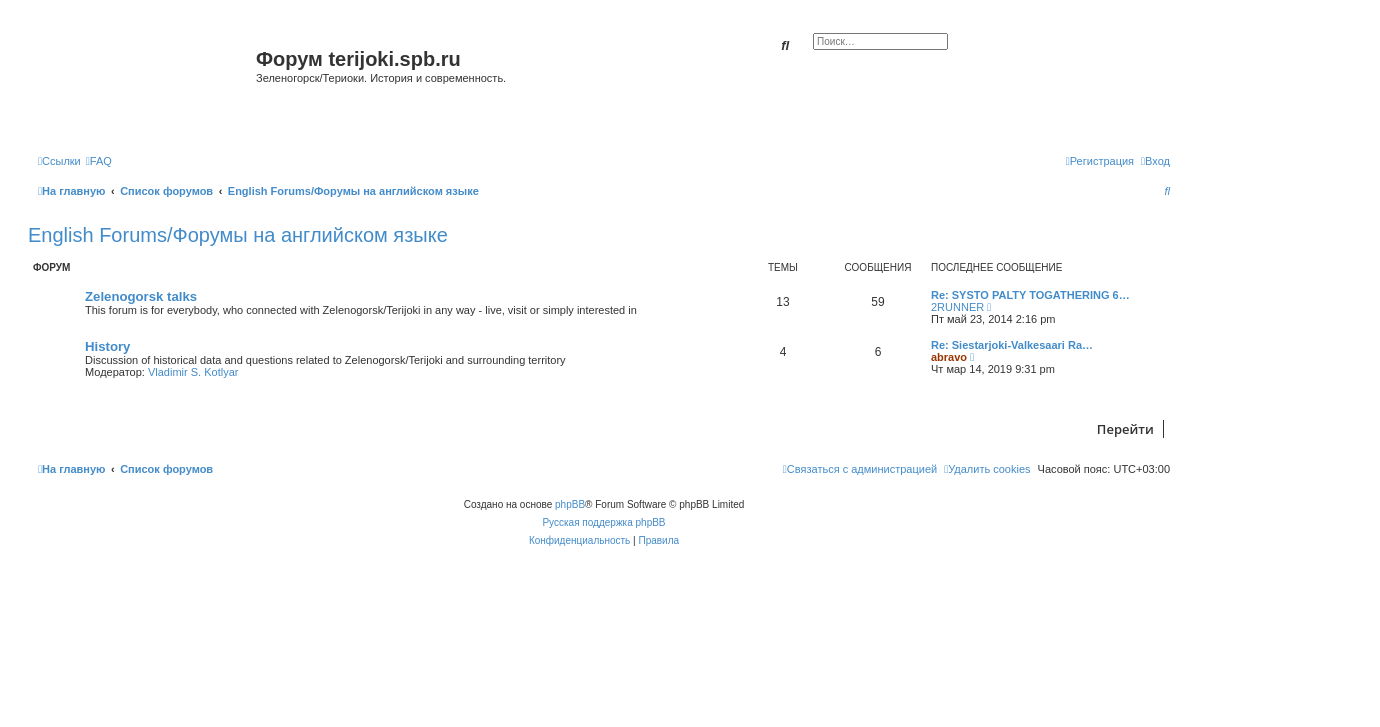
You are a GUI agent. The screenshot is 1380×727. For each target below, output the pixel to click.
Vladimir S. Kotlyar (193, 372)
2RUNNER (957, 307)
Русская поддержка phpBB (603, 522)
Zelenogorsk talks (141, 296)
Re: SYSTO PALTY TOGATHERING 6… (1030, 295)
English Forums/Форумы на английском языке (238, 235)
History (107, 346)
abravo (949, 357)
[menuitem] (99, 161)
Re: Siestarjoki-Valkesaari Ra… (1012, 345)
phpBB (570, 504)
